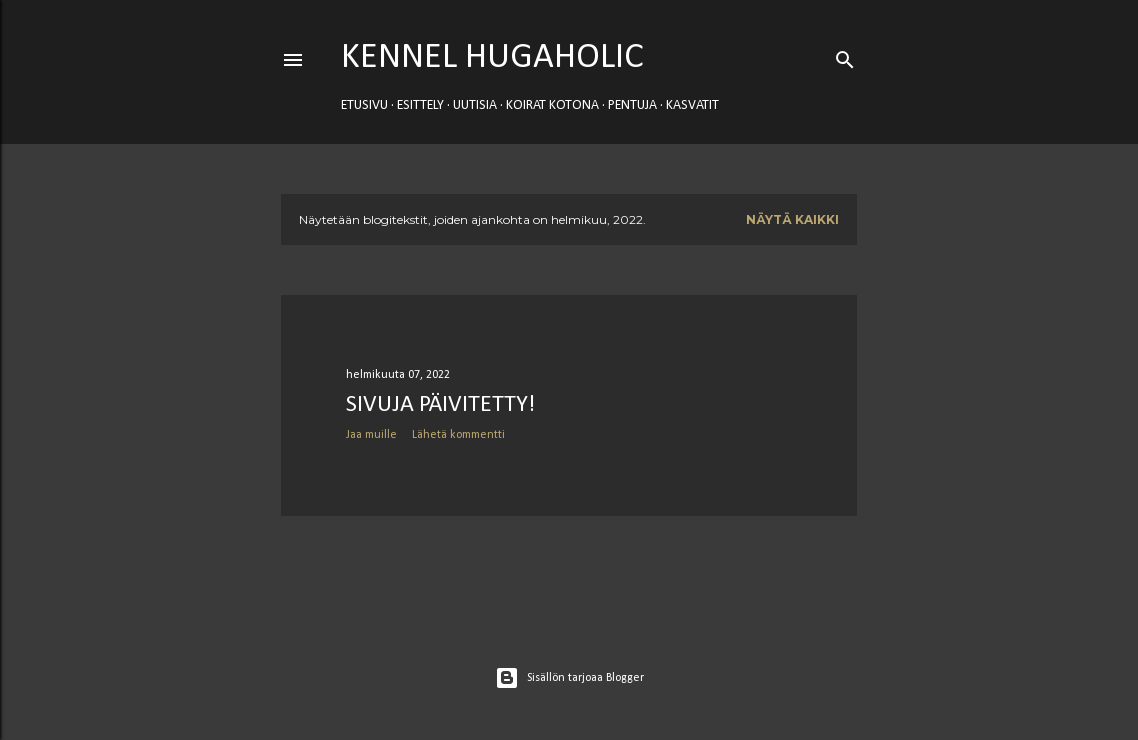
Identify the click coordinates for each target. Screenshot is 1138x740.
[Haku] (845, 55)
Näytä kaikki (792, 219)
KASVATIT (692, 105)
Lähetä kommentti (458, 435)
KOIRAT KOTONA (552, 105)
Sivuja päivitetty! (440, 405)
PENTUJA (632, 105)
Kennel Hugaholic (492, 58)
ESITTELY (420, 105)
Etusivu (364, 105)
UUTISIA (475, 105)
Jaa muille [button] (371, 435)
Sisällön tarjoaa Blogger (569, 678)
